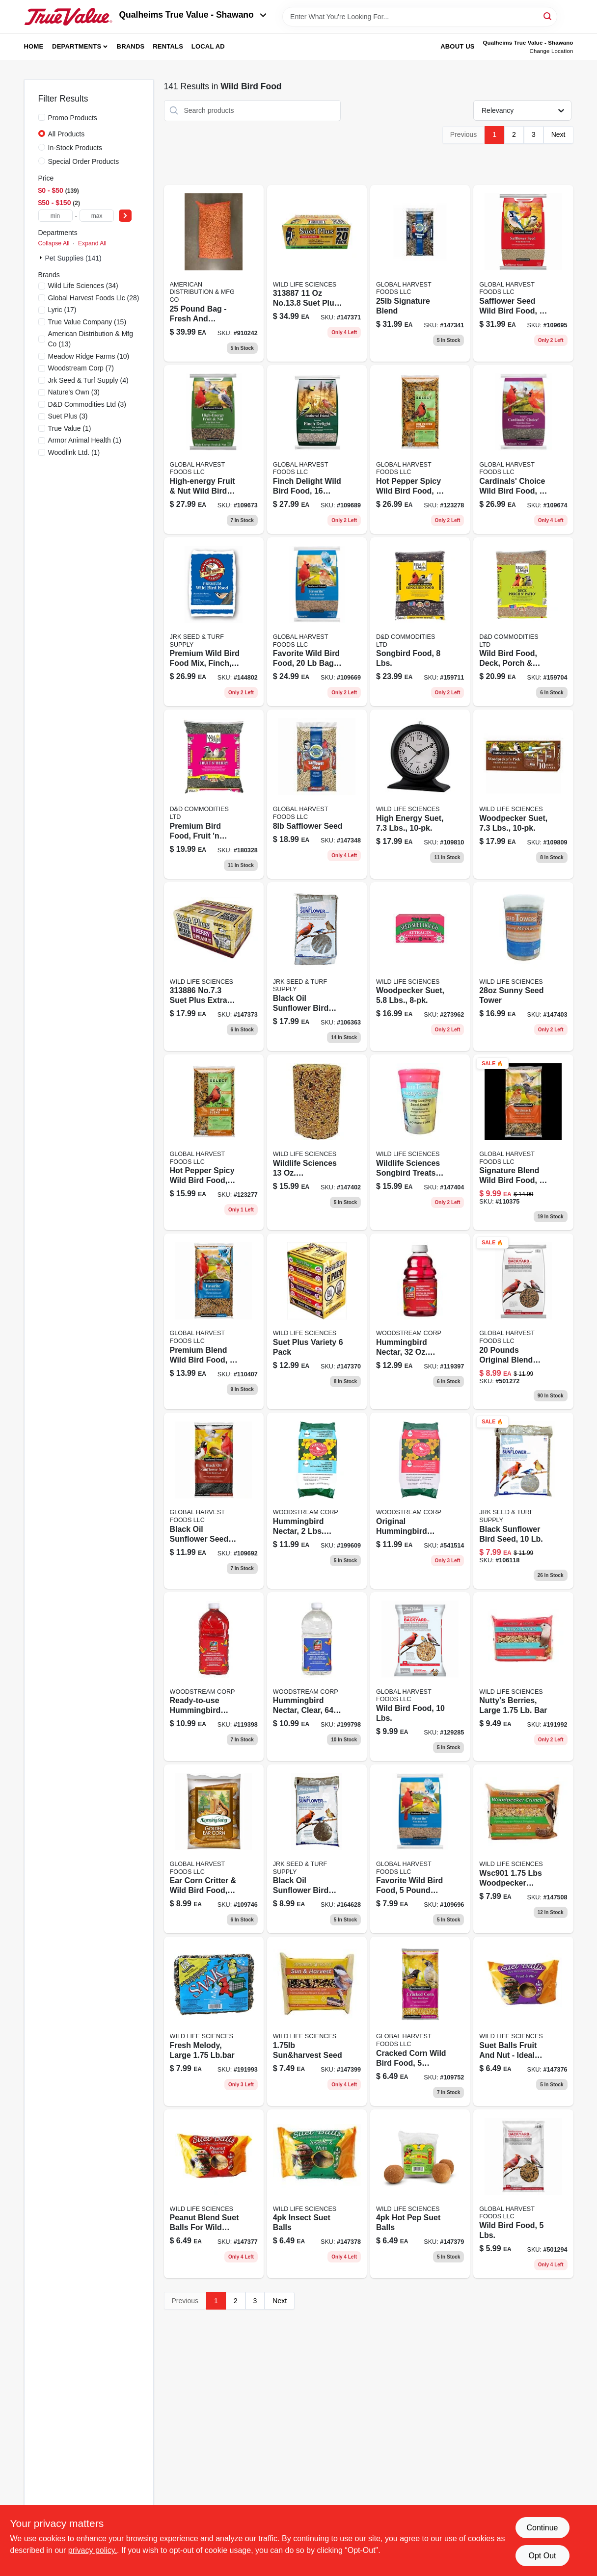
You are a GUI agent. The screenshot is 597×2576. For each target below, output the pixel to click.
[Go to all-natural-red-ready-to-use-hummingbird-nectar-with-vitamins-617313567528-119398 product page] (214, 1676)
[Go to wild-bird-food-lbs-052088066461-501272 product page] (523, 1321)
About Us (457, 46)
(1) (69, 428)
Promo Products (72, 117)
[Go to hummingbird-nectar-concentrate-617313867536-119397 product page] (420, 1321)
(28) (93, 298)
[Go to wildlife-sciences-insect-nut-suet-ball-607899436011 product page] (317, 2193)
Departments (76, 46)
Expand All (92, 243)
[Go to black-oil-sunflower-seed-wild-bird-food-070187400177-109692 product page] (214, 1500)
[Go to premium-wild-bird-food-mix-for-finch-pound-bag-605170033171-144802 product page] (214, 621)
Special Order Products (83, 161)
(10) (89, 356)
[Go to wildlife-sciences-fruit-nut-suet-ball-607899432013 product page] (523, 2021)
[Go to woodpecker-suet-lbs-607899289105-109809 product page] (523, 794)
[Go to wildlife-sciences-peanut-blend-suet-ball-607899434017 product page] (214, 2193)
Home (34, 46)
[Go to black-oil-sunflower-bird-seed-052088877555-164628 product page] (317, 1848)
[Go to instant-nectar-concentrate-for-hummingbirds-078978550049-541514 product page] (420, 1500)
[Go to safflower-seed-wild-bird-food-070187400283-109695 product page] (523, 273)
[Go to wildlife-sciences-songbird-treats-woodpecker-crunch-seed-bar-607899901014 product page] (523, 1848)
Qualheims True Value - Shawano (193, 15)
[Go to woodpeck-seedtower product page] (317, 1142)
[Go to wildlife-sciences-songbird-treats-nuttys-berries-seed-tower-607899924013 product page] (420, 1142)
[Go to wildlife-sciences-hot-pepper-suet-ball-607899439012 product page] (420, 2193)
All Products (66, 133)
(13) (91, 339)
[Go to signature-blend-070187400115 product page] (420, 273)
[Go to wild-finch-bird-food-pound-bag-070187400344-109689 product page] (317, 449)
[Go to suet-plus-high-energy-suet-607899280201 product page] (317, 273)
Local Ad (208, 46)
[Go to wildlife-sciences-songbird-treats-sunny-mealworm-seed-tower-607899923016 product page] (523, 966)
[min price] (55, 216)
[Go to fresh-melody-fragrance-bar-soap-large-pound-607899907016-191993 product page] (214, 2021)
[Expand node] (42, 258)
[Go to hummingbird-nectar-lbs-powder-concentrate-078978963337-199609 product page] (317, 1500)
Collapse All (54, 243)
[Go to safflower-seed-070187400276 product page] (317, 794)
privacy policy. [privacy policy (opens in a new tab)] (92, 2550)
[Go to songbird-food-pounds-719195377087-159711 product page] (420, 621)
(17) (62, 310)
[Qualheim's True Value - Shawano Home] (68, 17)
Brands (131, 46)
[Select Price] (125, 216)
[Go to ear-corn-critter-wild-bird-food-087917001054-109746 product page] (214, 1848)
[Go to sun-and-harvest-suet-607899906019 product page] (317, 2021)
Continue (542, 2527)
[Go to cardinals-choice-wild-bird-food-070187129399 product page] (523, 449)
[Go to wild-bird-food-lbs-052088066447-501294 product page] (523, 2193)
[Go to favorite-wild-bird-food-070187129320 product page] (420, 1848)
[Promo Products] (41, 117)
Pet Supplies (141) (73, 258)
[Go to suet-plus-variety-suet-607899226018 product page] (317, 1321)
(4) (88, 380)
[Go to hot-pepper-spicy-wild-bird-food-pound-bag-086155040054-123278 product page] (420, 449)
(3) (74, 392)
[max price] (97, 216)
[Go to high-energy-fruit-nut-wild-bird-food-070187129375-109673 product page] (214, 449)
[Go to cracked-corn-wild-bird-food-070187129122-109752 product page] (420, 2021)
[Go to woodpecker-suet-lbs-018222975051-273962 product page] (420, 966)
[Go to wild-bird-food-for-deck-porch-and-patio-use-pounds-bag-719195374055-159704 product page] (523, 621)
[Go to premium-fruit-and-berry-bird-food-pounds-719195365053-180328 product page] (214, 794)
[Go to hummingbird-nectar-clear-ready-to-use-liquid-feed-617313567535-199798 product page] (317, 1676)
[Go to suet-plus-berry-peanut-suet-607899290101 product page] (214, 966)
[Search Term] (419, 16)
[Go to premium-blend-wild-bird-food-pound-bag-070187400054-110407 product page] (214, 1321)
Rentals (168, 46)
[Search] (548, 16)
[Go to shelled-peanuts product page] (214, 273)
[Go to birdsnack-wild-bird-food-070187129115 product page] (523, 1142)
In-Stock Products (75, 147)
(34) (83, 285)
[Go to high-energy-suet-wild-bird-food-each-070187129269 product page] (420, 794)
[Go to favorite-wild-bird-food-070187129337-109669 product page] (317, 621)
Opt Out (542, 2555)
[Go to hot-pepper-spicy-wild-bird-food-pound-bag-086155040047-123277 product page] (214, 1142)
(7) (81, 368)
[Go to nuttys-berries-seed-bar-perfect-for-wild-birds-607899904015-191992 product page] (523, 1676)
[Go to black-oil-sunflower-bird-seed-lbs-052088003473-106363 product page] (317, 966)
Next (558, 134)
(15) (87, 322)
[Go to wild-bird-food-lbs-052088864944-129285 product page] (420, 1676)
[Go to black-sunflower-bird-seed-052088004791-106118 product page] (523, 1500)
